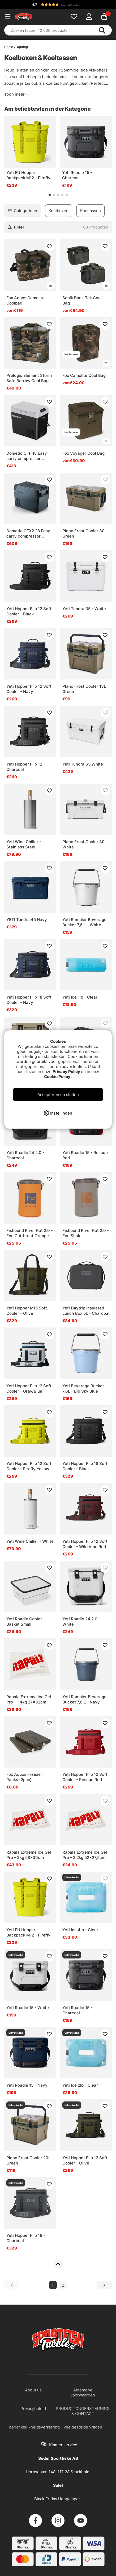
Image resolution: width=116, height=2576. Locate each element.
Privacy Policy (66, 1071)
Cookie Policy (57, 1076)
